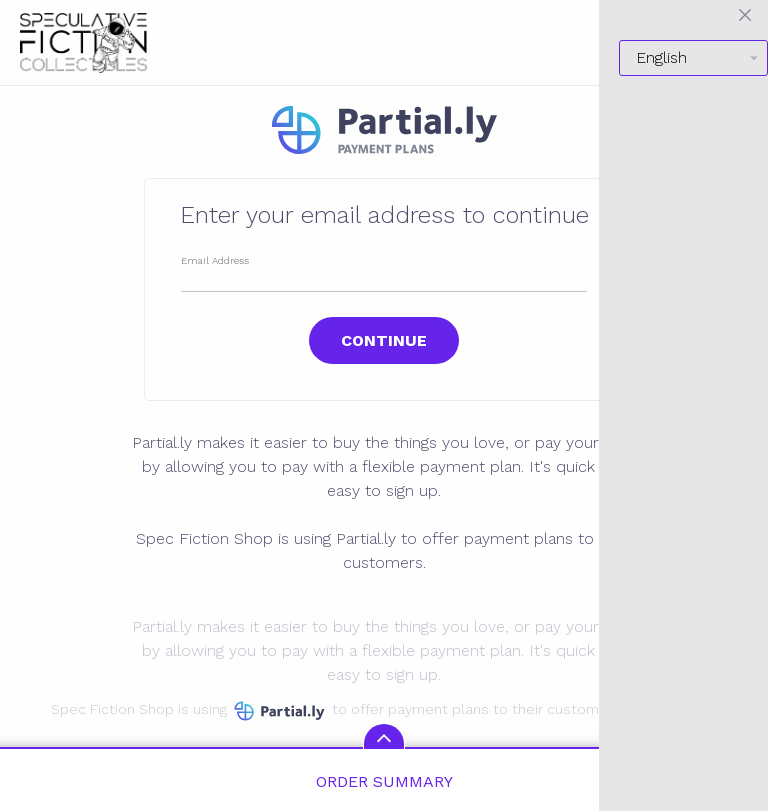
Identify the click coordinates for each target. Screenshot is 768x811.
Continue (384, 340)
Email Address (215, 260)
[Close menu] (745, 15)
